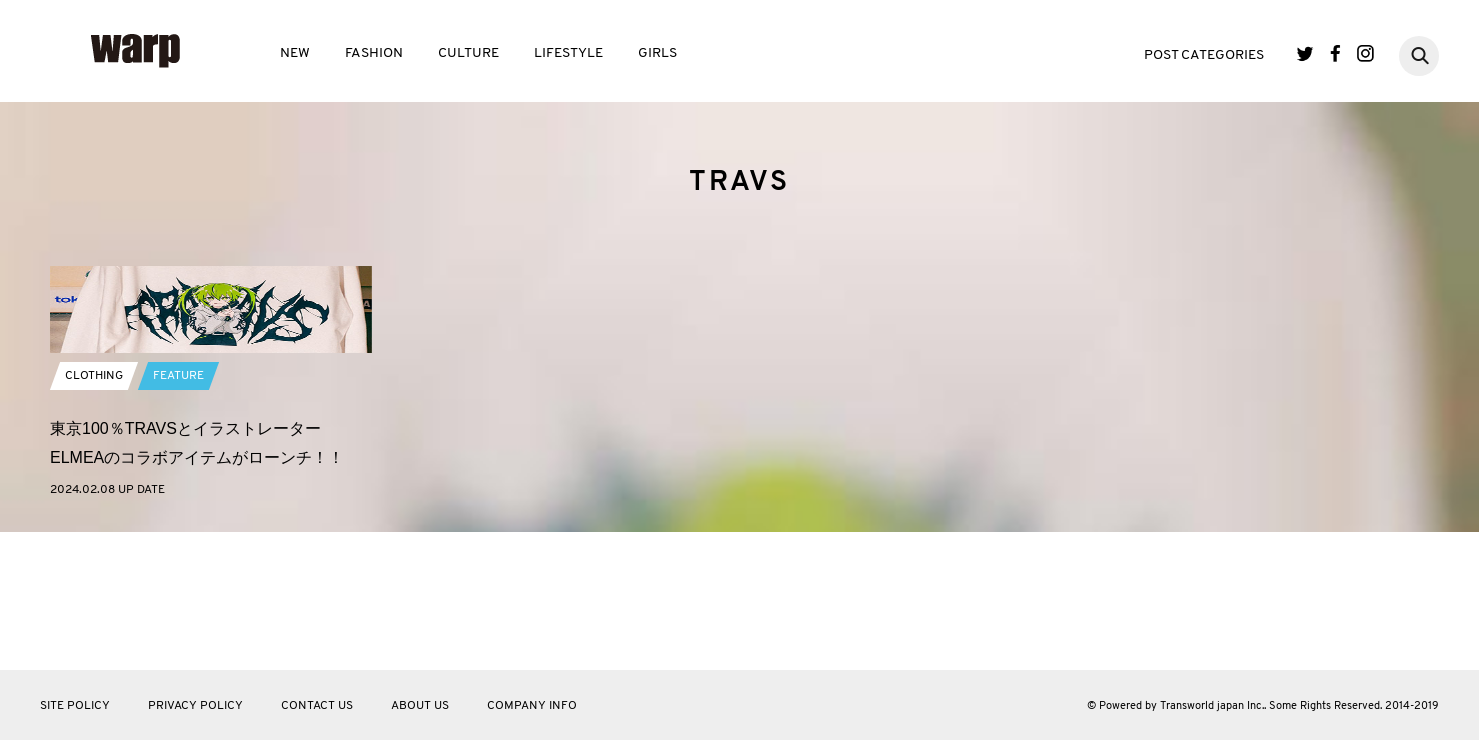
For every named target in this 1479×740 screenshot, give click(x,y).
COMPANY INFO (532, 706)
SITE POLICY (75, 706)
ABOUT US (420, 706)
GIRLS (657, 53)
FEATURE (178, 515)
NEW (295, 53)
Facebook (1335, 53)
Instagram (1365, 53)
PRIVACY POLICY (195, 706)
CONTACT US (317, 706)
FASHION (374, 53)
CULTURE (468, 53)
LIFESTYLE (568, 53)
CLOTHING (94, 515)
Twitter (1305, 53)
